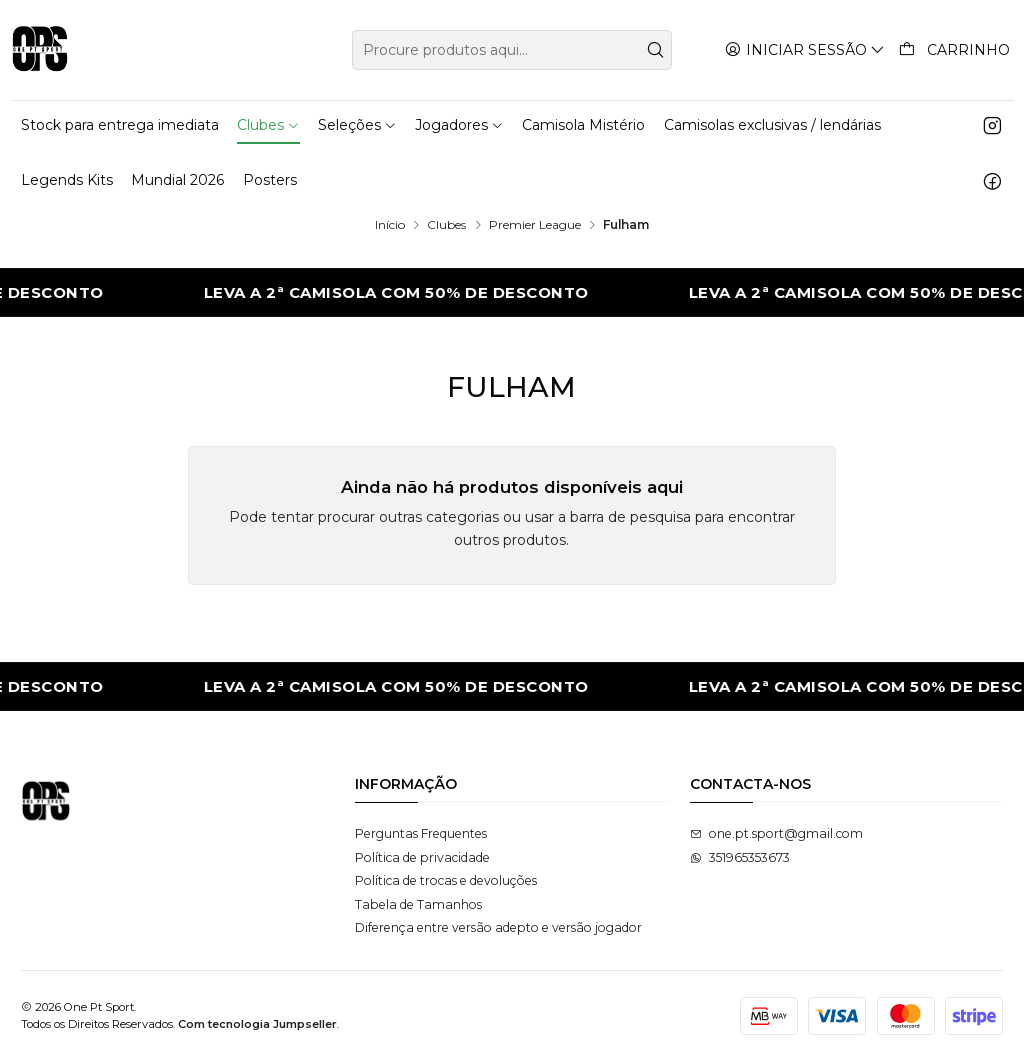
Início (390, 225)
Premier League (535, 225)
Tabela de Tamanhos (418, 904)
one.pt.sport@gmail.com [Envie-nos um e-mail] (776, 833)
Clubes (446, 225)
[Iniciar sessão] (805, 49)
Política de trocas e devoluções (446, 880)
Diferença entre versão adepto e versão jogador (498, 927)
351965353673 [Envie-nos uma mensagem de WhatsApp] (740, 857)
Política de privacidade (422, 857)
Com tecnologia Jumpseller (257, 1024)
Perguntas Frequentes (421, 833)
